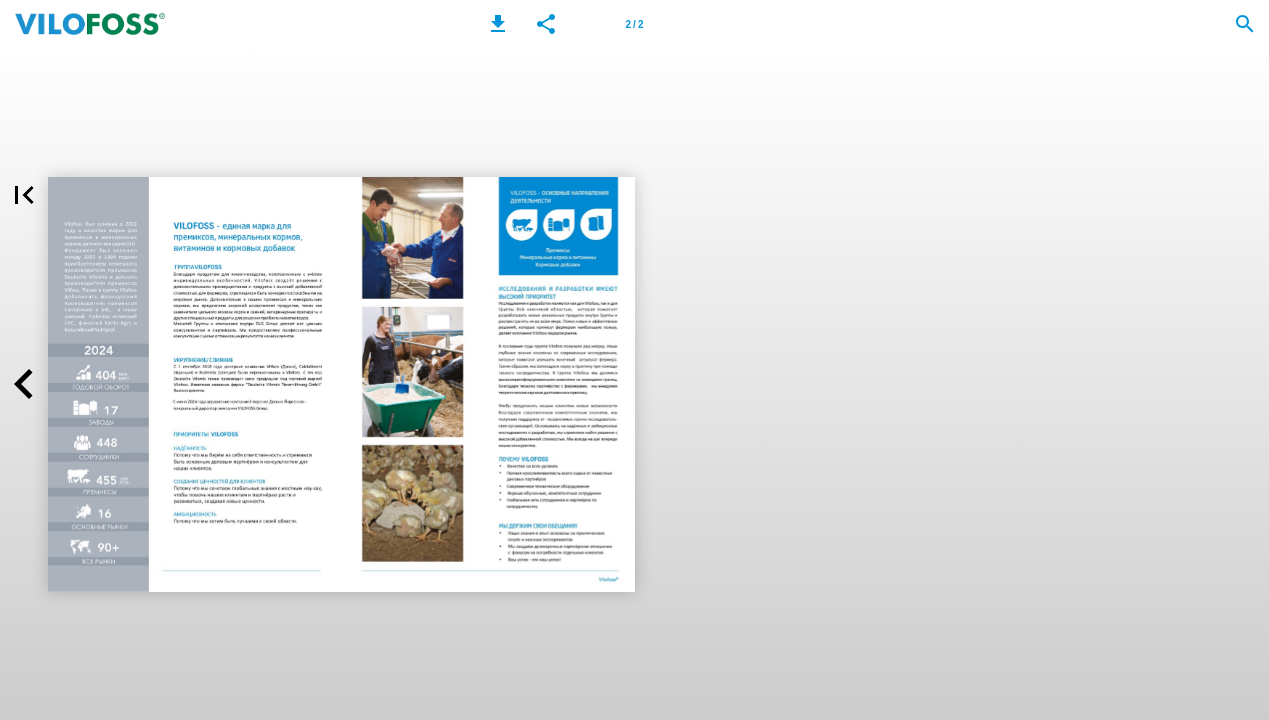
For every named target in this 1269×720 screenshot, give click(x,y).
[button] (498, 24)
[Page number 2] (635, 24)
